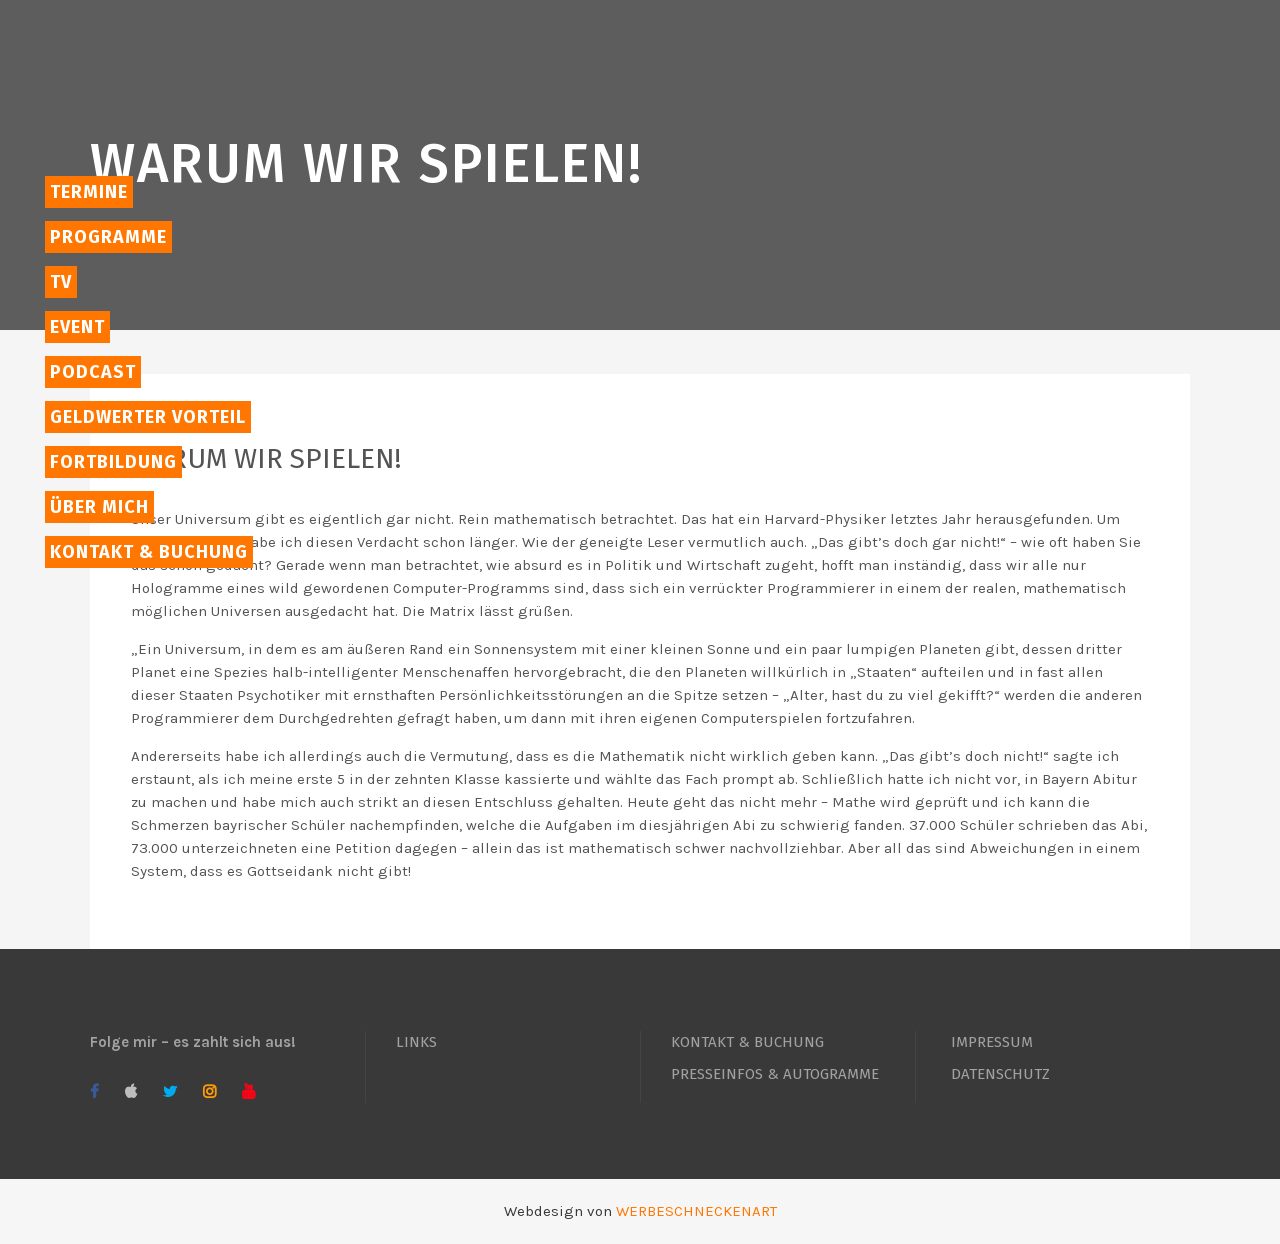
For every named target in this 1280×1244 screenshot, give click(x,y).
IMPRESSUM (992, 1042)
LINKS (416, 1042)
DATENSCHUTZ (1000, 1074)
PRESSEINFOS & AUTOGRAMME (775, 1074)
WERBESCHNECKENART (696, 1211)
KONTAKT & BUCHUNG (747, 1042)
